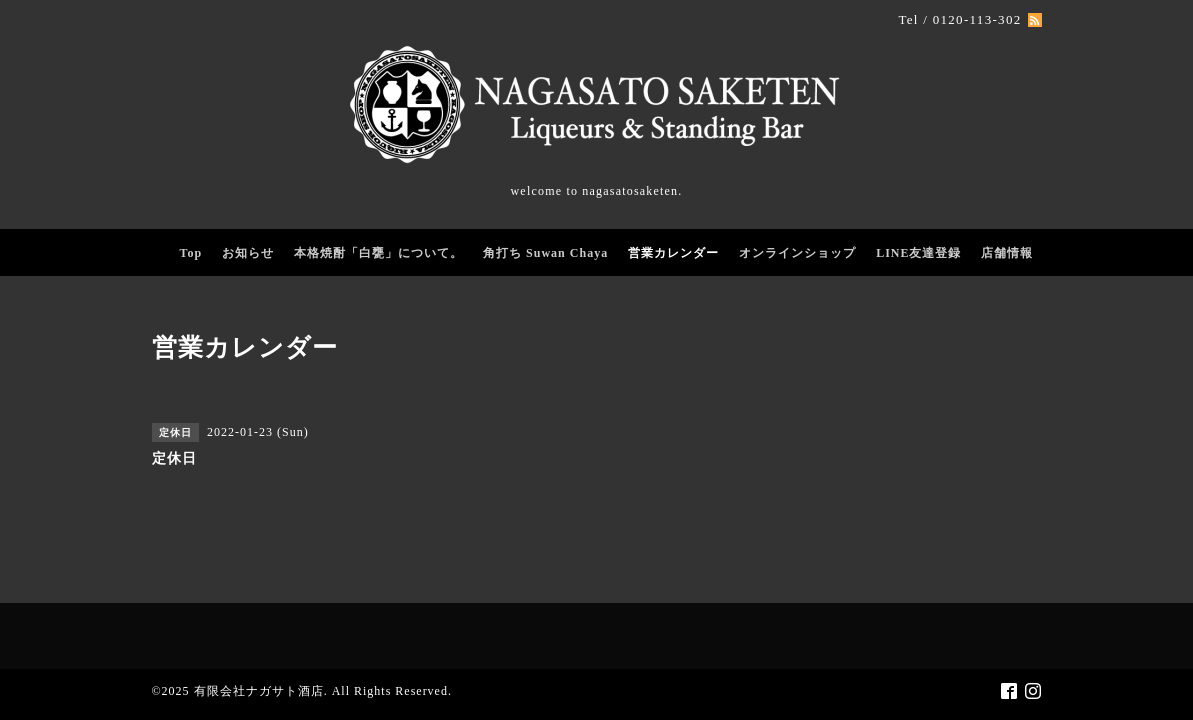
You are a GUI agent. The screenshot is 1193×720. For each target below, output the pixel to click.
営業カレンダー (673, 253)
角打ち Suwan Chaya (545, 253)
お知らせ (248, 253)
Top (191, 253)
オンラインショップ (797, 253)
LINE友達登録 (918, 253)
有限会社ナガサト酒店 (259, 691)
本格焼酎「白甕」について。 (378, 253)
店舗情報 (1007, 253)
